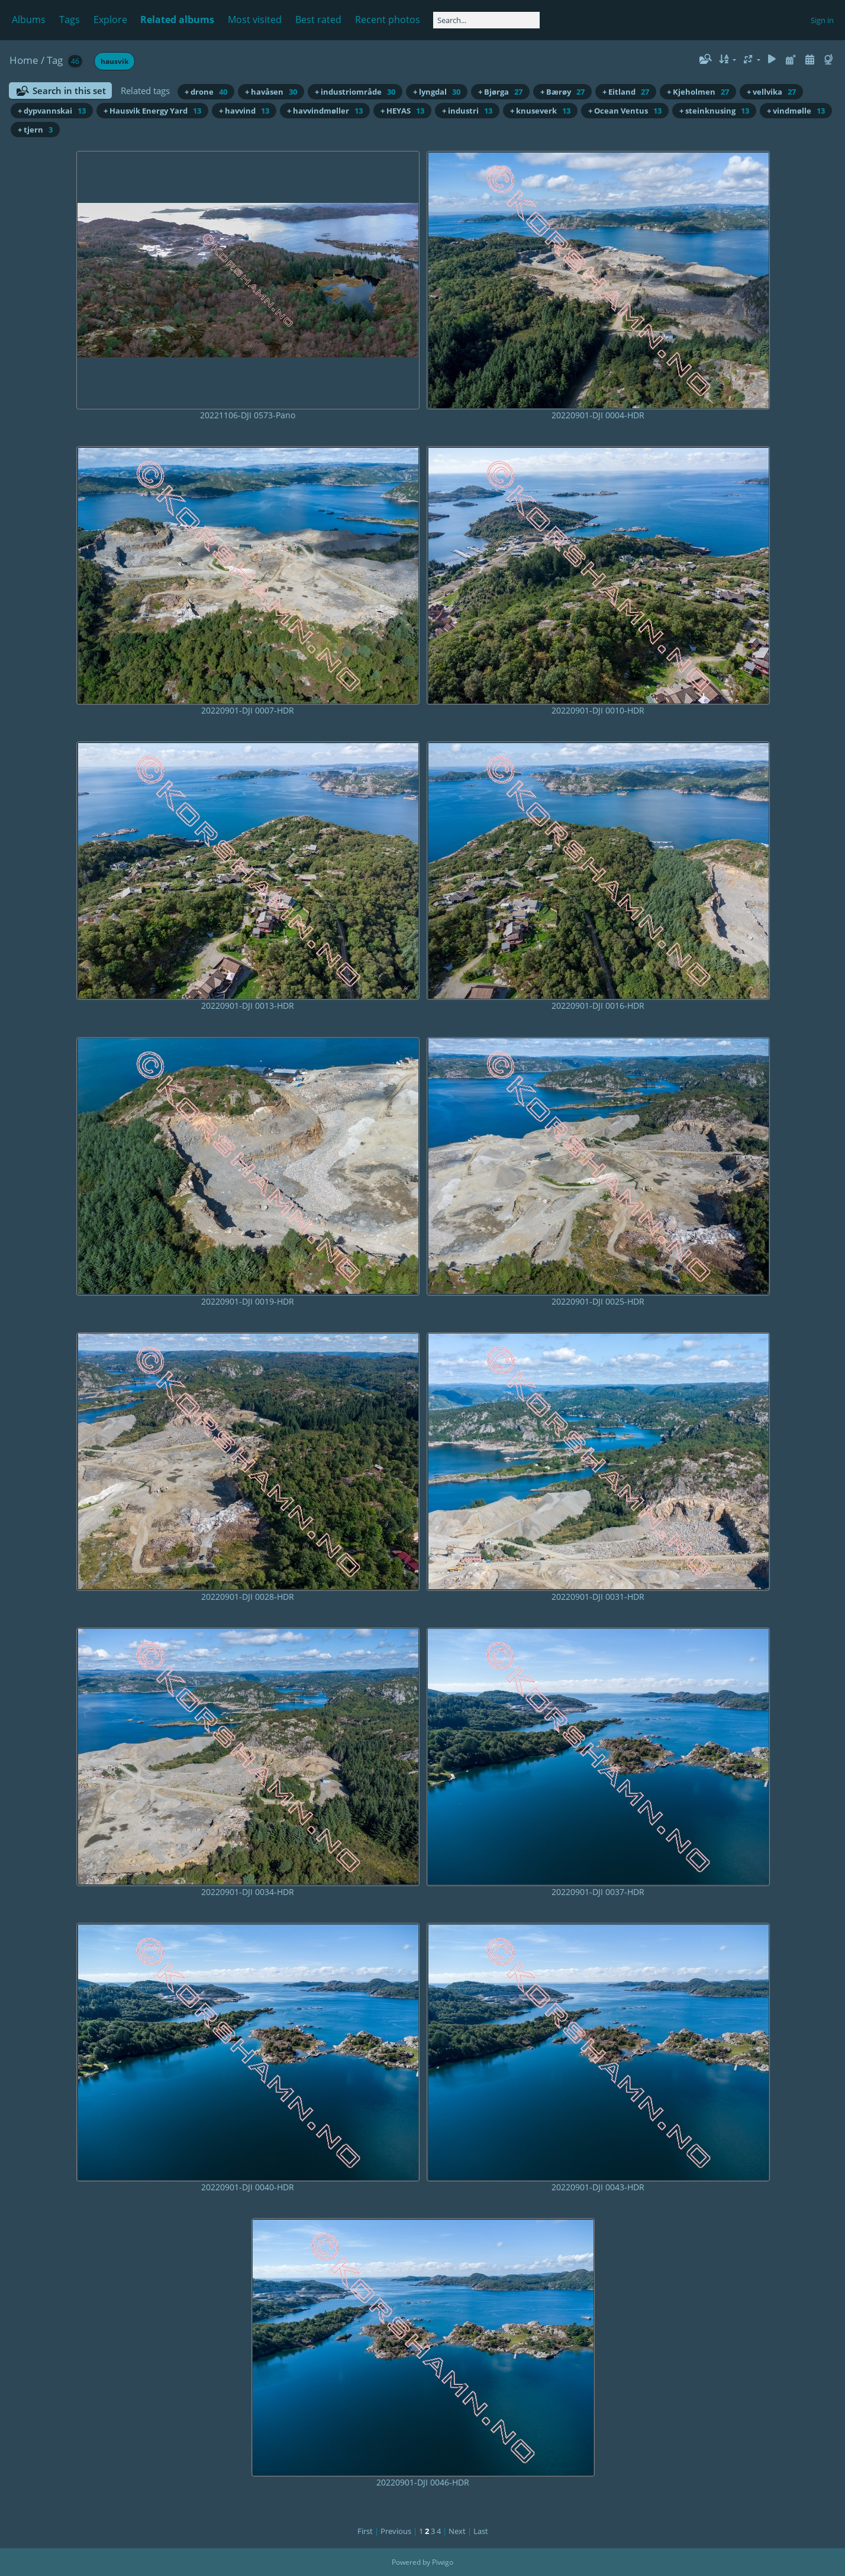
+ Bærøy (562, 91)
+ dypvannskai (52, 110)
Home (23, 60)
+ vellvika (771, 91)
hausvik (114, 61)
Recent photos (387, 19)
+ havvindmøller (325, 110)
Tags (69, 19)
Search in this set (69, 90)
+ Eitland (625, 91)
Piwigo (442, 2562)
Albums (29, 19)
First (365, 2531)
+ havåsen (271, 91)
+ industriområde (355, 91)
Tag (55, 60)
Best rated (318, 19)
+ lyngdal (436, 91)
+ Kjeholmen (698, 91)
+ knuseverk (540, 110)
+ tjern (35, 129)
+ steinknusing (714, 110)
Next (457, 2531)
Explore (110, 19)
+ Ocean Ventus (625, 110)
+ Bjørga (500, 91)
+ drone (206, 91)
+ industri (467, 110)
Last (480, 2531)
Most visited (255, 19)
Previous (395, 2531)
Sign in (822, 20)
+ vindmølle (796, 110)
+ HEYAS (402, 110)
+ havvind (244, 110)
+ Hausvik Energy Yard (152, 110)
